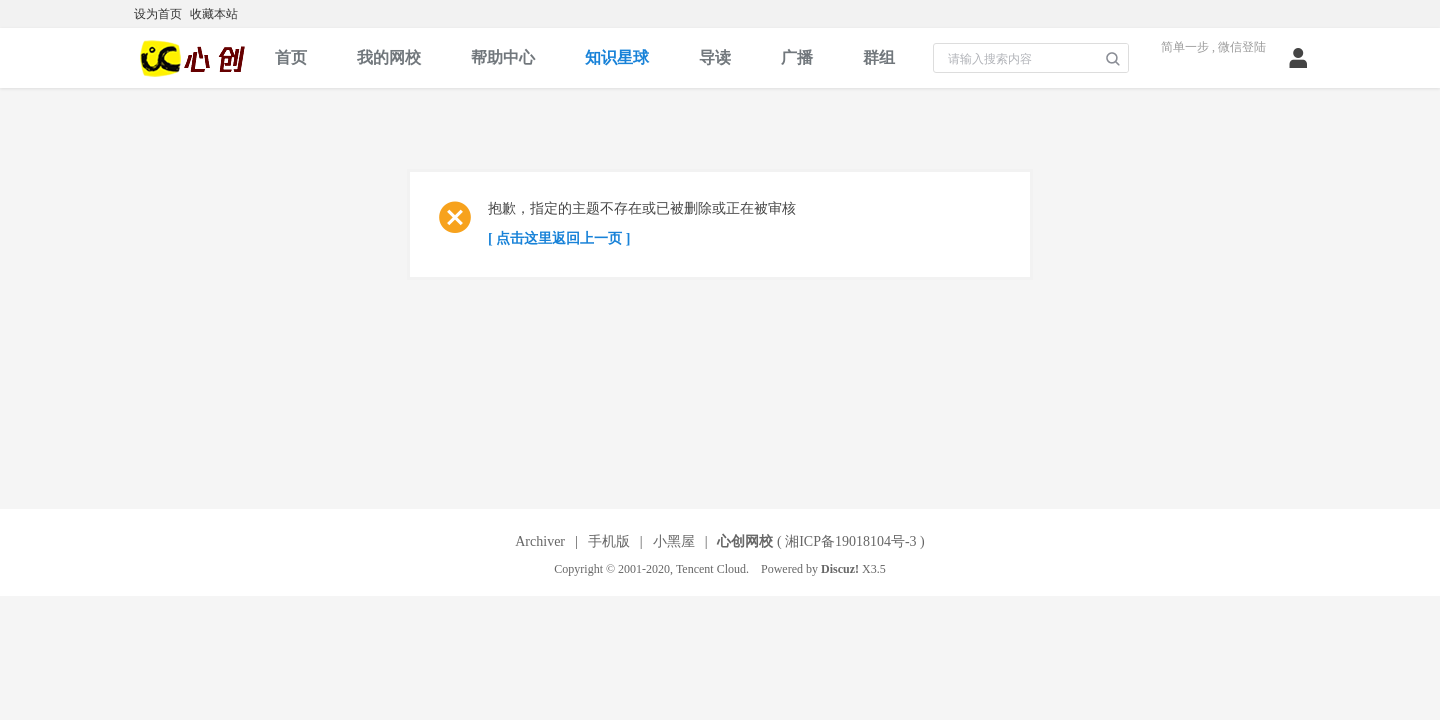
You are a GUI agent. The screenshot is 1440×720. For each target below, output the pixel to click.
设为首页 (158, 14)
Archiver (540, 541)
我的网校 (389, 57)
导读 (715, 57)
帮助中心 (503, 57)
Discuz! (840, 569)
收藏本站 (214, 14)
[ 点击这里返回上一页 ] (559, 238)
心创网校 (745, 541)
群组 (879, 57)
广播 (797, 57)
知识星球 (617, 57)
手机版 (609, 541)
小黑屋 (674, 541)
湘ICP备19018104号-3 (850, 541)
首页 (291, 57)
